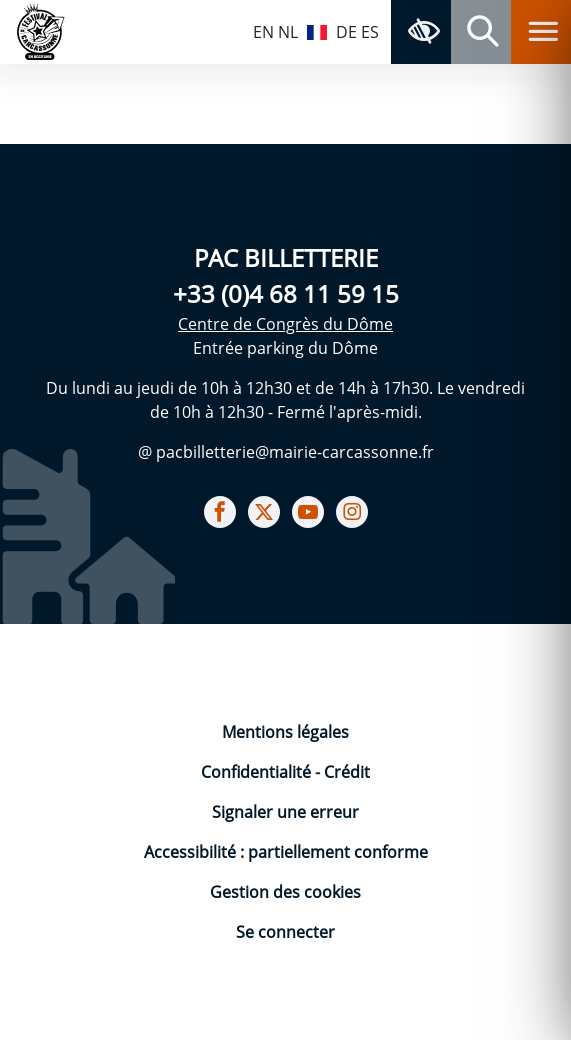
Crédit (347, 772)
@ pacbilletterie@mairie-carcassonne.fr (286, 452)
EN (263, 32)
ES (370, 32)
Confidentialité (258, 772)
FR (317, 30)
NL (288, 32)
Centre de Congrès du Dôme (285, 324)
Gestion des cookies (285, 892)
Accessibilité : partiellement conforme (286, 852)
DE (346, 32)
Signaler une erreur (285, 812)
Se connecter (285, 932)
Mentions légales (285, 732)
